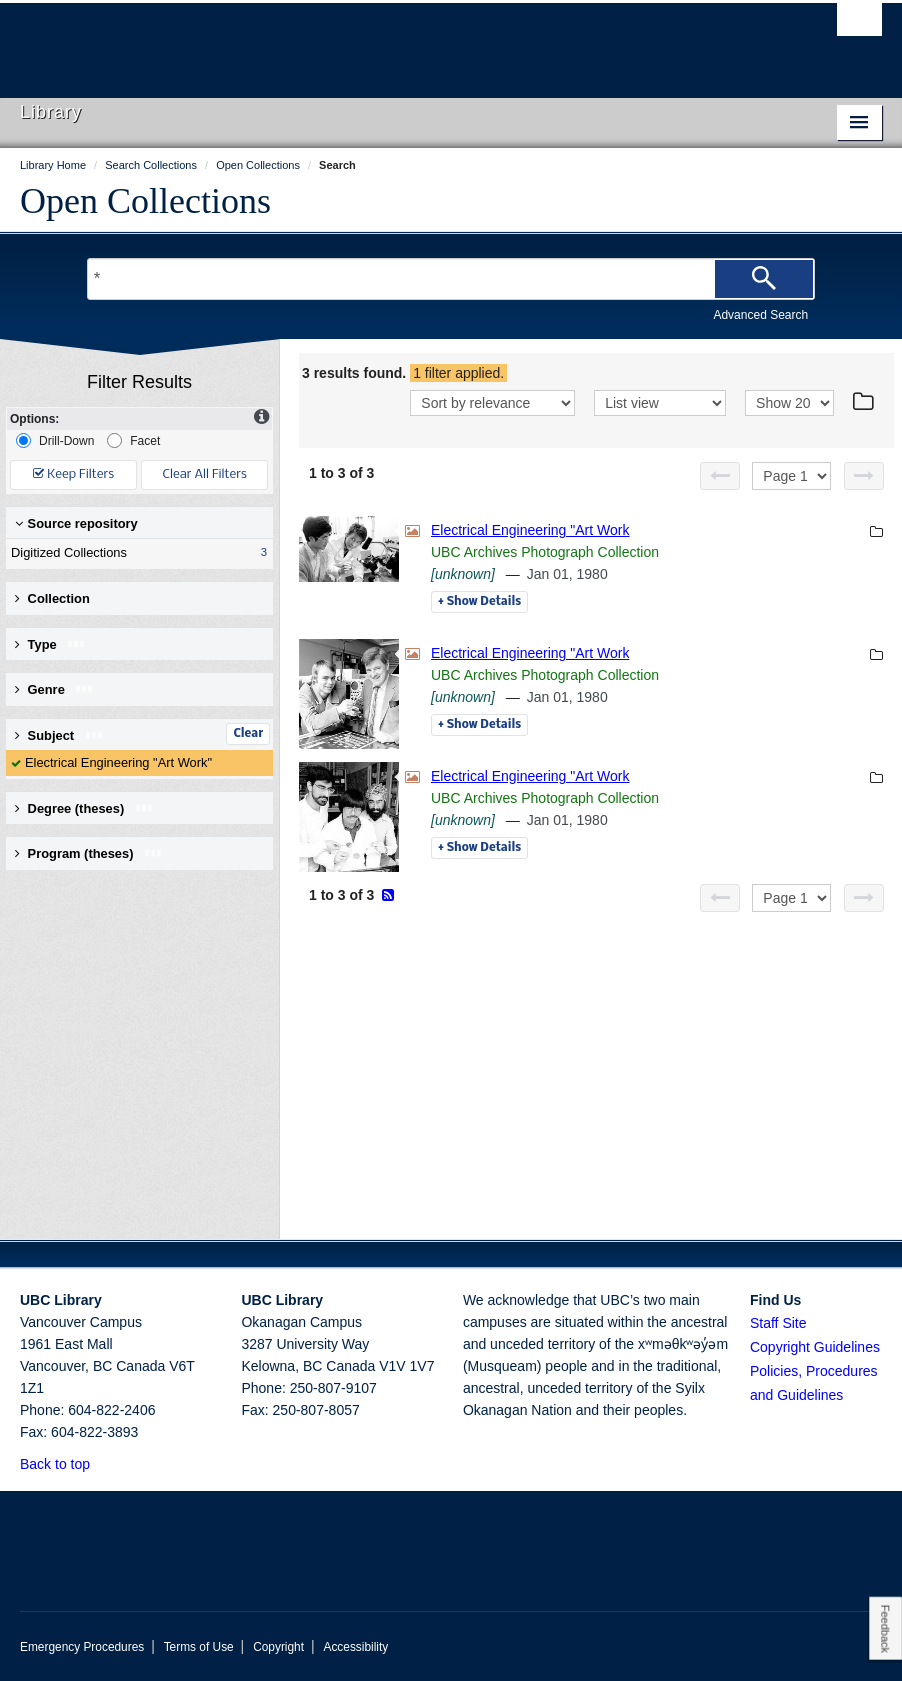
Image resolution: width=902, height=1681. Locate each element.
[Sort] (492, 403)
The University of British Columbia (386, 41)
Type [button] (50, 644)
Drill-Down (55, 440)
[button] (101, 1463)
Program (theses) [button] (89, 853)
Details (479, 602)
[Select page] (791, 476)
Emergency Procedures (82, 1647)
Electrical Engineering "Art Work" (118, 762)
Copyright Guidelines (815, 1347)
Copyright (278, 1647)
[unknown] (463, 574)
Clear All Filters (205, 474)
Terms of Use (199, 1647)
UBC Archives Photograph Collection (545, 552)
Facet (133, 440)
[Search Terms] (451, 279)
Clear (248, 734)
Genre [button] (54, 689)
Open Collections (145, 201)
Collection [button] (52, 598)
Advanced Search (760, 315)
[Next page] (864, 476)
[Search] (764, 279)
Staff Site (778, 1323)
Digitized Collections (135, 553)
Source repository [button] (76, 523)
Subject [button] (59, 735)
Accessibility (355, 1647)
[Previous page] (720, 476)
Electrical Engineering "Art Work (530, 530)
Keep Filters (73, 474)
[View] (660, 403)
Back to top (64, 1464)
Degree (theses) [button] (84, 808)
